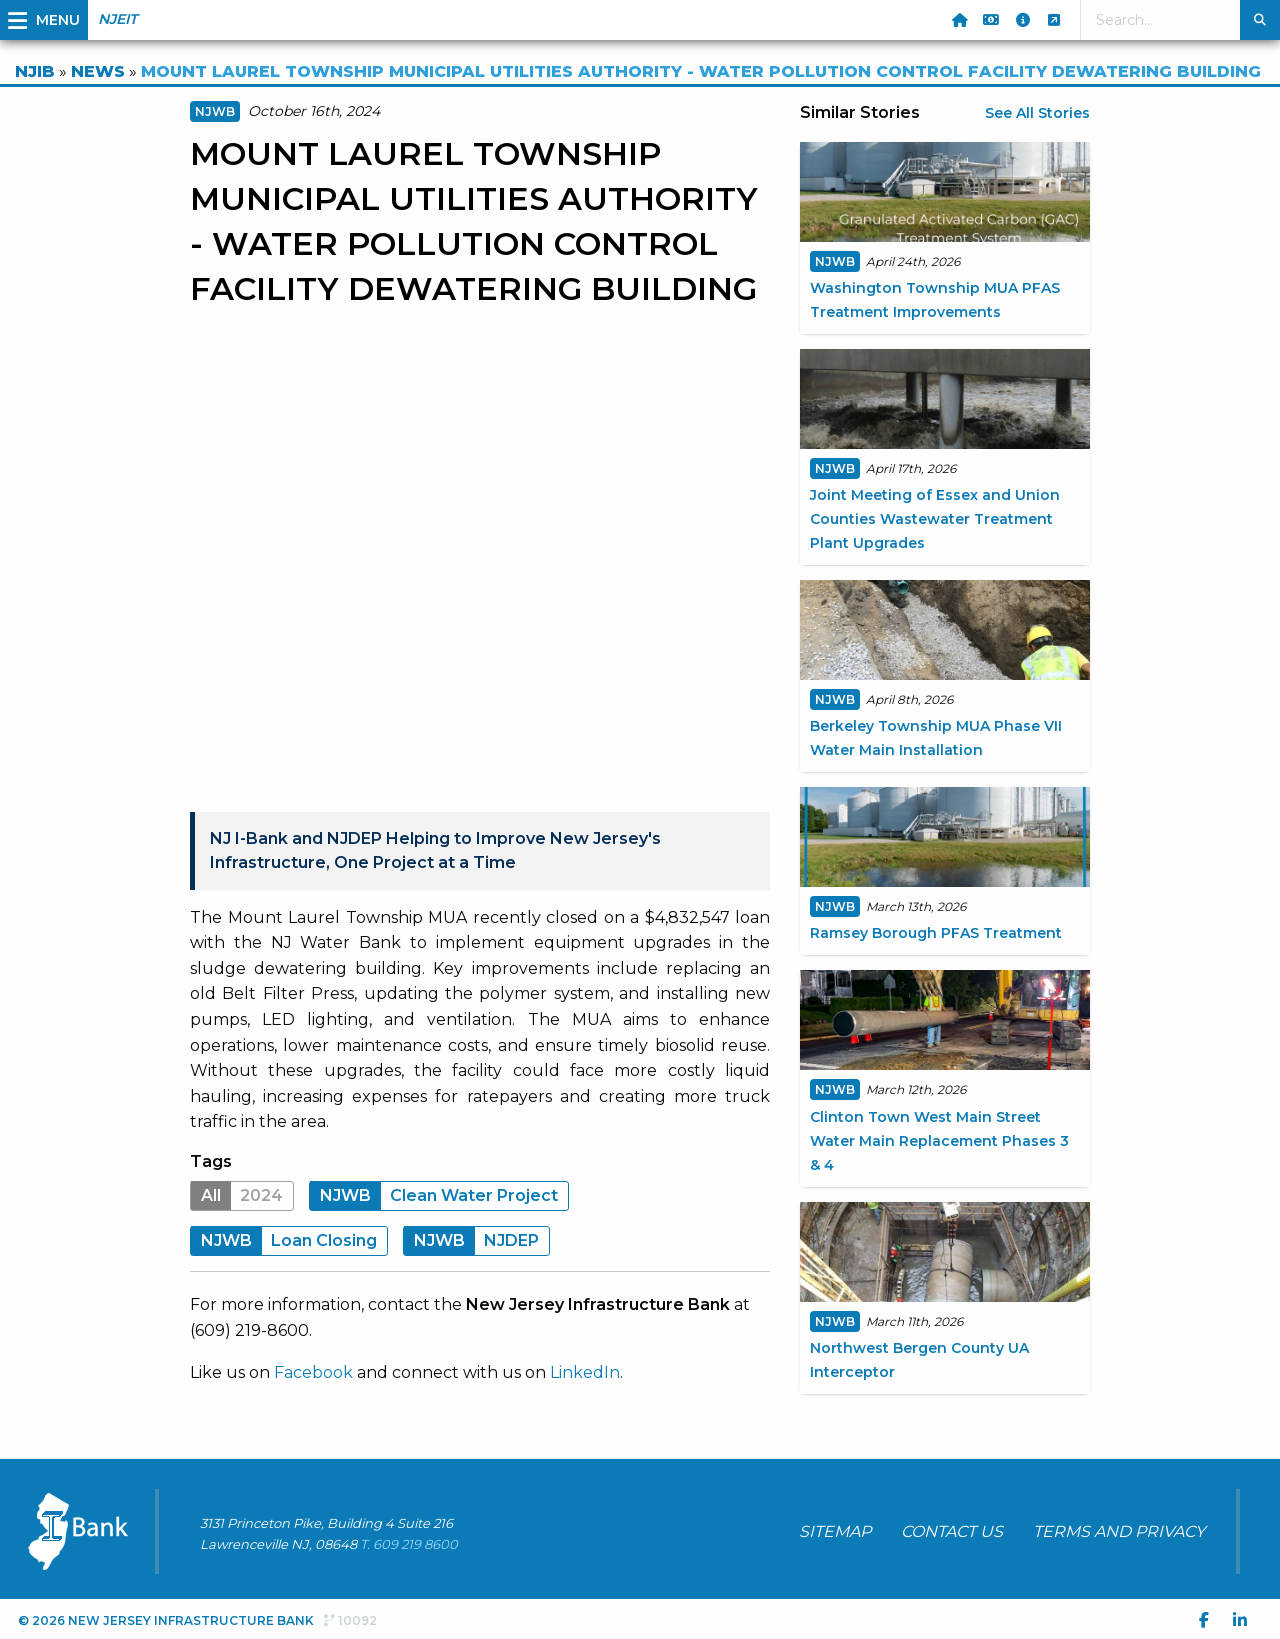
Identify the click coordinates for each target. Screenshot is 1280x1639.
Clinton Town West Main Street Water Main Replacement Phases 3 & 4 (939, 1141)
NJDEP (471, 1240)
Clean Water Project (434, 1195)
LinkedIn (585, 1372)
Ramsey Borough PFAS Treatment (936, 933)
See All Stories (1037, 113)
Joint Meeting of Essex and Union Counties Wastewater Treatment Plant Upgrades (935, 519)
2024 (237, 1195)
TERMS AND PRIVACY (1119, 1531)
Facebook (313, 1372)
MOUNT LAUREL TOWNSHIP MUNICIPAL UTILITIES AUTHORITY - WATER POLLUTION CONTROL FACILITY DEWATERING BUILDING (701, 71)
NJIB (35, 71)
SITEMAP (835, 1531)
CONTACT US (952, 1531)
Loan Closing (284, 1240)
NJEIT (117, 19)
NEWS (98, 71)
